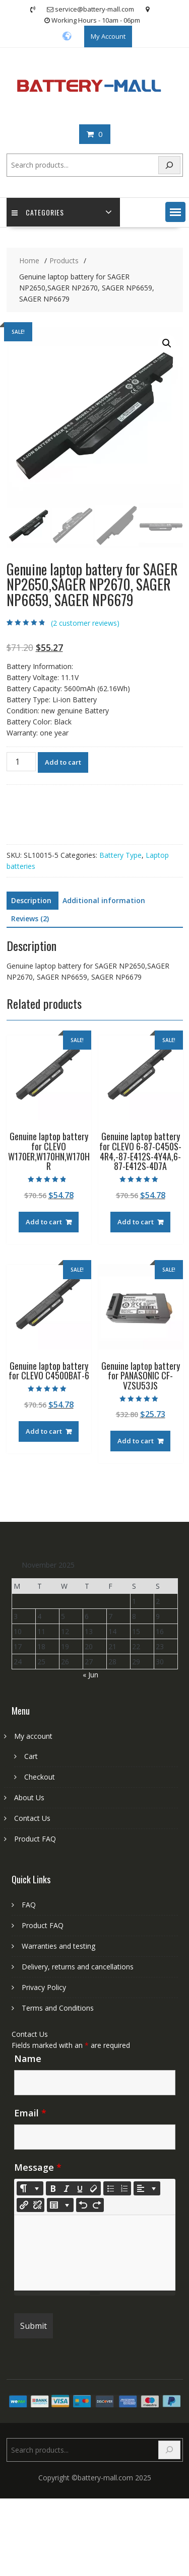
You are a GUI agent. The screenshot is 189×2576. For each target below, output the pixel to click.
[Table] (60, 2205)
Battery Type (120, 855)
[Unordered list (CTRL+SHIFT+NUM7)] (110, 2188)
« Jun (90, 1674)
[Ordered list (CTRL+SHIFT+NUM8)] (124, 2188)
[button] (175, 212)
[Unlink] (37, 2205)
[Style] (30, 2188)
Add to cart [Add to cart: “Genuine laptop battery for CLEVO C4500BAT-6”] (44, 1431)
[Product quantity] (21, 761)
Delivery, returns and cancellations (78, 1966)
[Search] (169, 165)
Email (30, 2113)
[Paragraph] (147, 2188)
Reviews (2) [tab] (30, 918)
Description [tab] (31, 900)
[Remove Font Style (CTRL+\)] (94, 2188)
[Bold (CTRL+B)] (53, 2188)
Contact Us (32, 1818)
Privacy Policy (44, 1987)
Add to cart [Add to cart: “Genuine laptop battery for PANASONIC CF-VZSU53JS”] (135, 1440)
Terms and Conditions (58, 2008)
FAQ (29, 1904)
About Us (29, 1797)
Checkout (39, 1777)
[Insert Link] (24, 2205)
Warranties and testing (58, 1946)
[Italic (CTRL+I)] (66, 2188)
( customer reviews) (85, 623)
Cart (31, 1756)
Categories (38, 212)
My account (33, 1736)
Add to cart (63, 762)
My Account (108, 36)
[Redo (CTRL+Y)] (97, 2205)
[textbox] (94, 2253)
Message (37, 2167)
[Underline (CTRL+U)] (80, 2188)
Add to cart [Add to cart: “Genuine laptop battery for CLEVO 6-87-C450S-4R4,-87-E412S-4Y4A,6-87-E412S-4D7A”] (135, 1221)
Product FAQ (35, 1839)
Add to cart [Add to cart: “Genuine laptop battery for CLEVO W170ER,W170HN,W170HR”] (44, 1221)
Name (27, 2058)
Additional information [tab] (103, 900)
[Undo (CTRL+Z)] (83, 2205)
